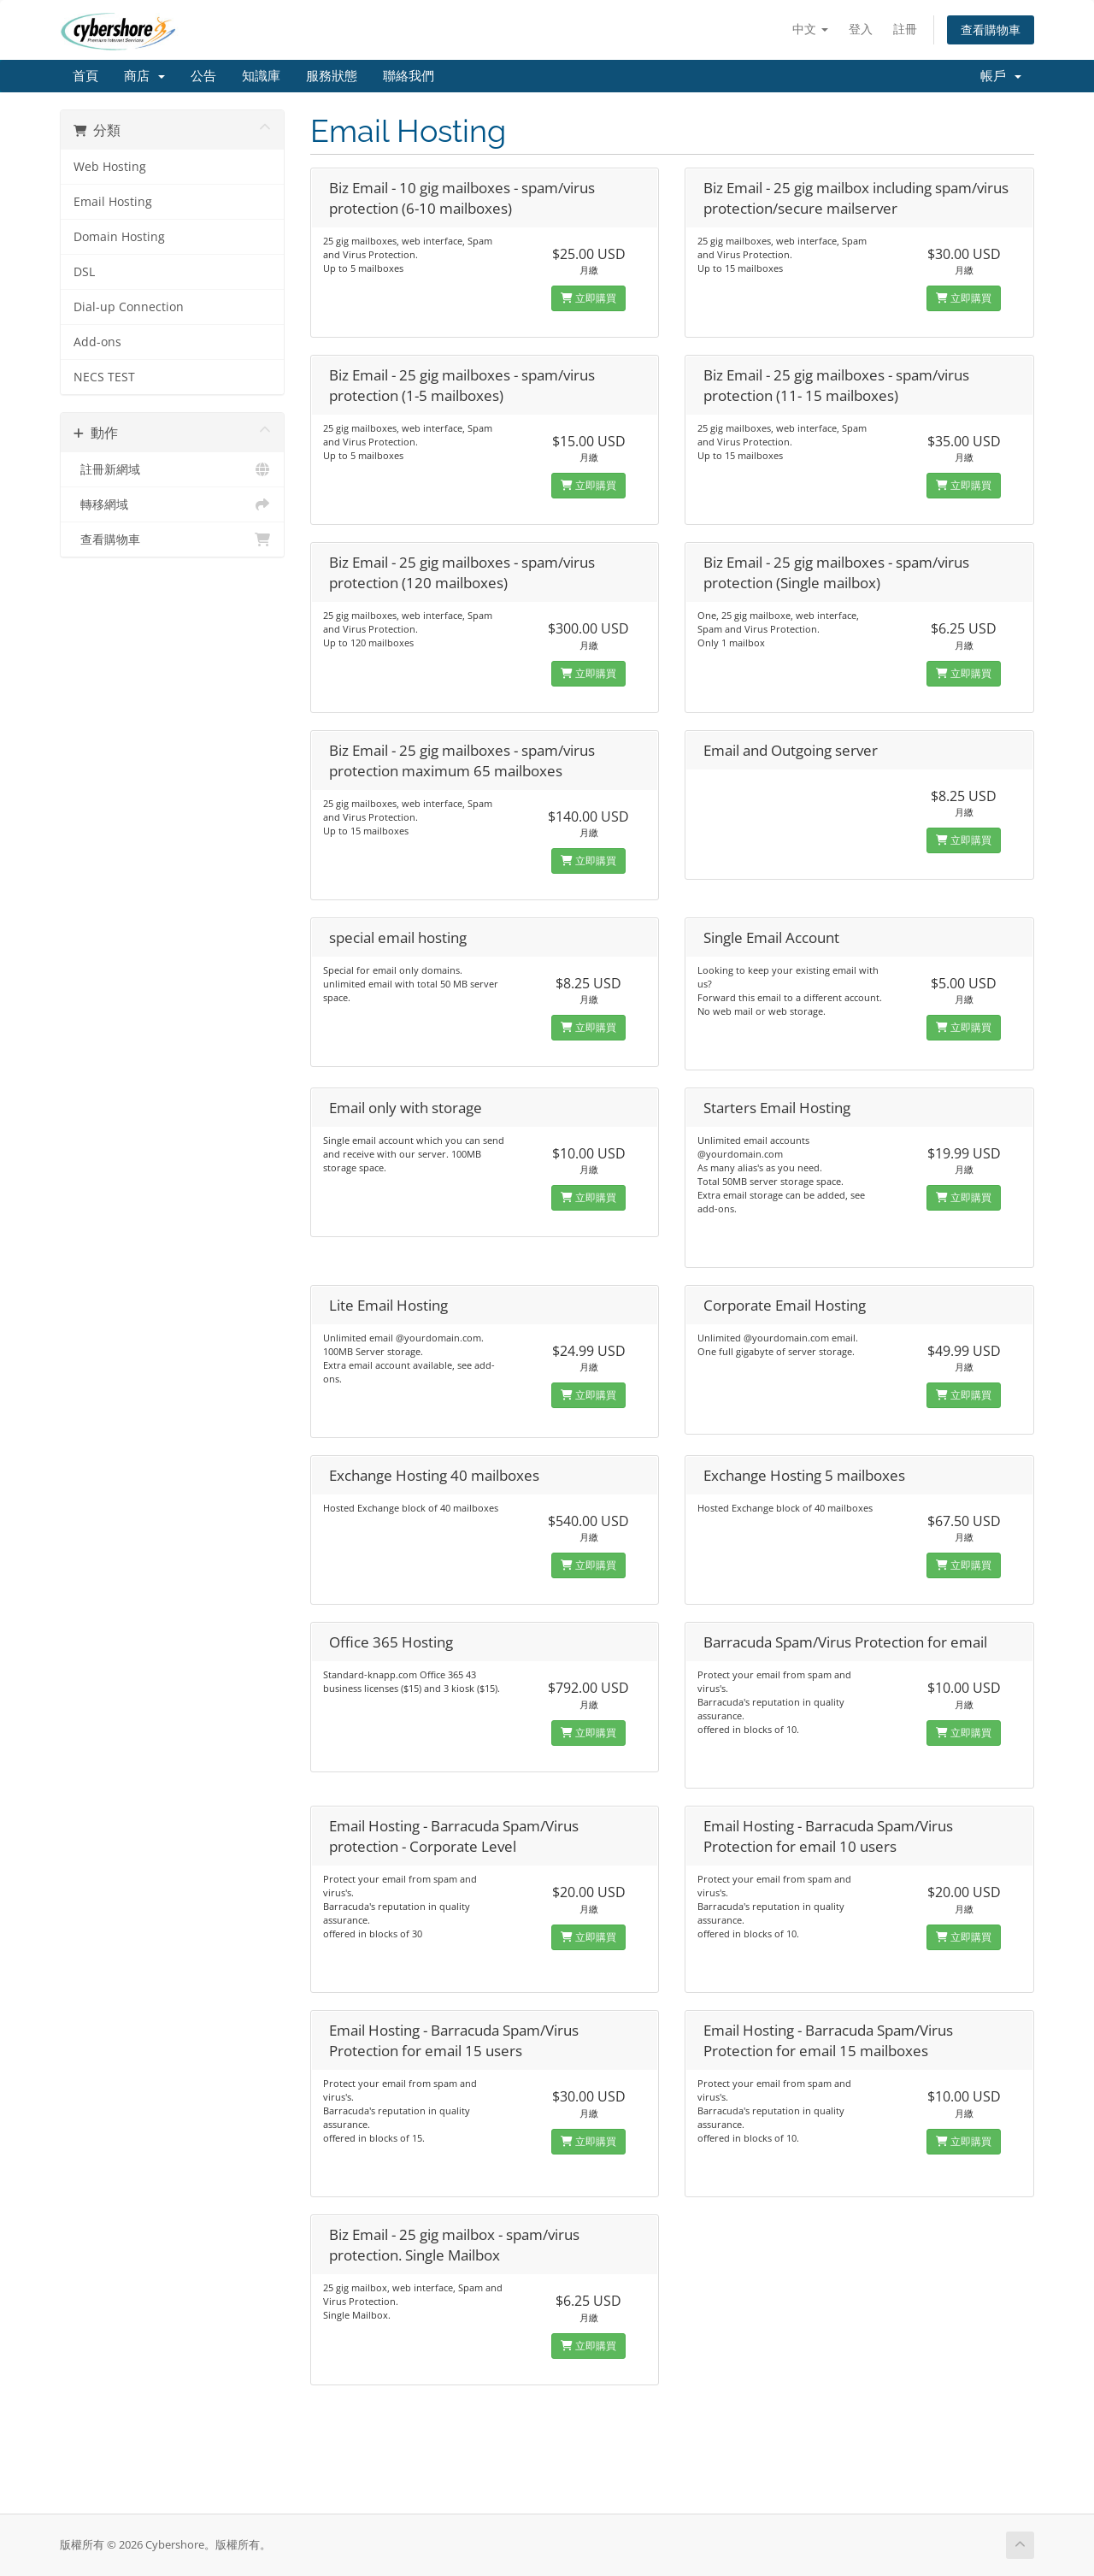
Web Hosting (110, 166)
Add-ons (97, 342)
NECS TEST (104, 377)
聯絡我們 (408, 76)
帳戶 (1000, 76)
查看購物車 (990, 29)
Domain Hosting (119, 237)
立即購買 (588, 298)
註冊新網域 (172, 469)
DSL (84, 272)
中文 (810, 29)
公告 (203, 76)
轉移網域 (172, 504)
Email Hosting (113, 201)
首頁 (85, 76)
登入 (861, 29)
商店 (144, 76)
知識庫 (261, 76)
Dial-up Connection (129, 307)
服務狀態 (331, 76)
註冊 (905, 29)
